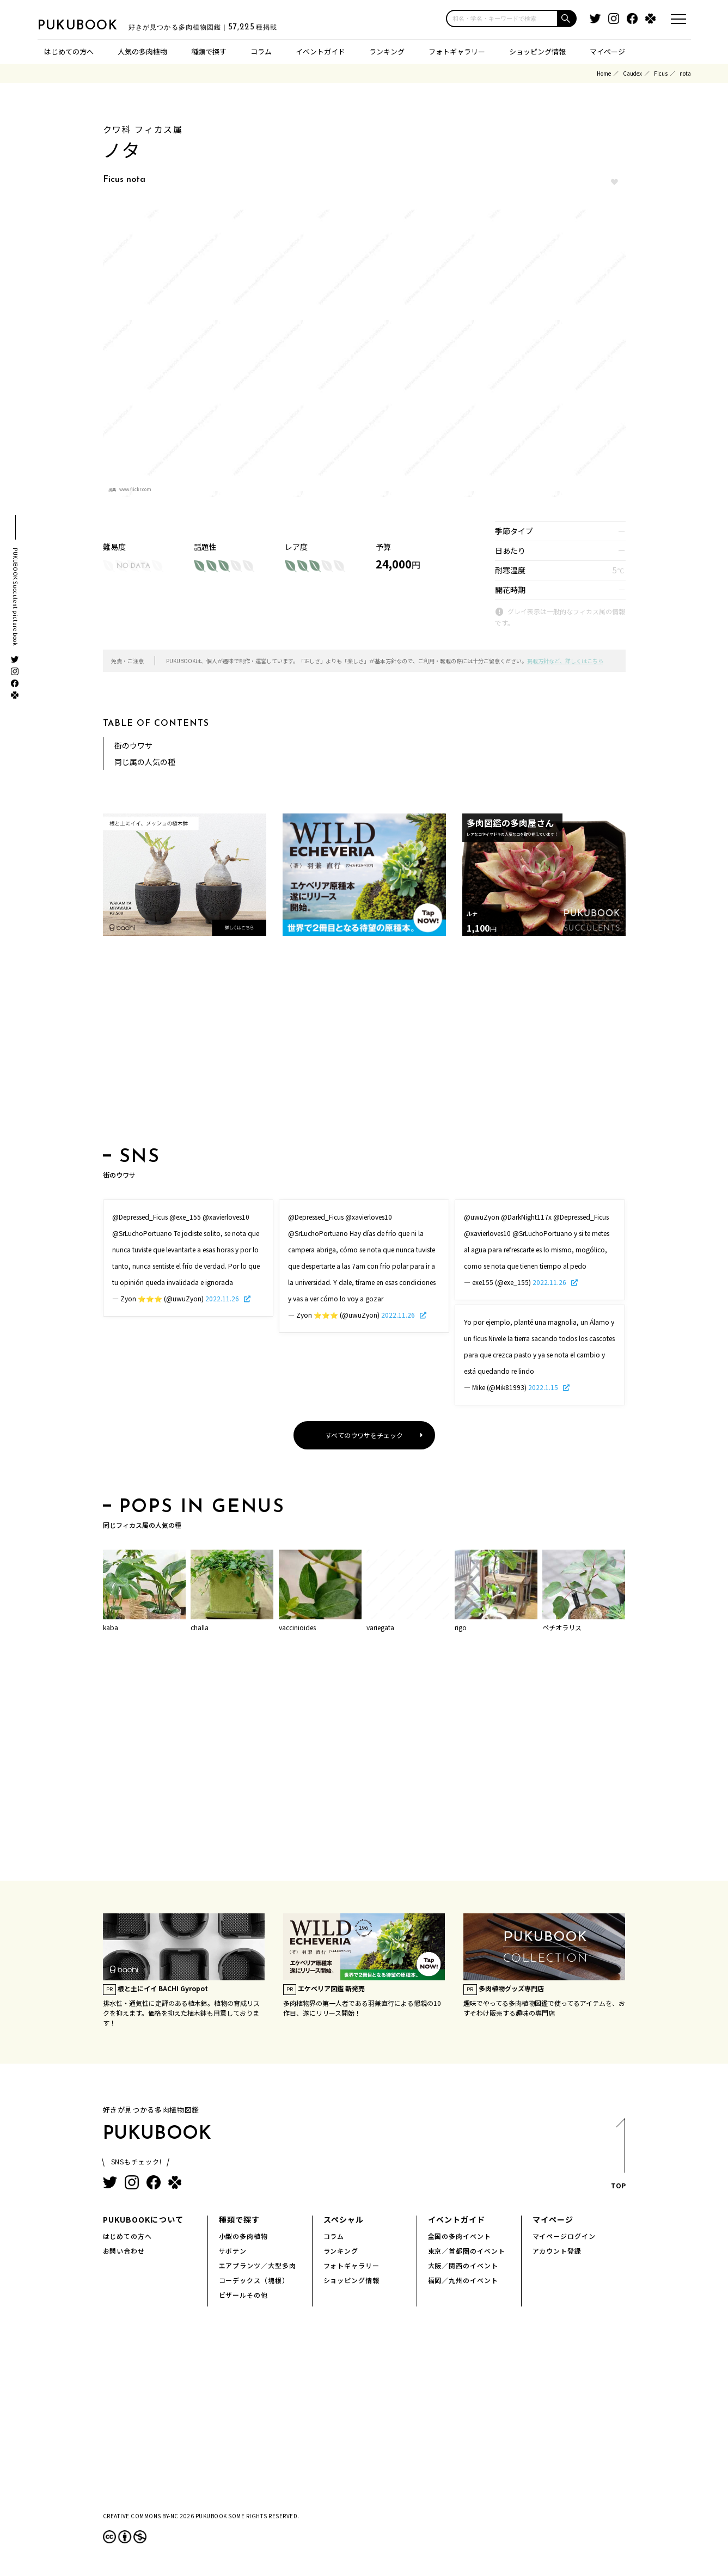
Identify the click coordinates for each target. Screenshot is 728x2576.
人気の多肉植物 (142, 51)
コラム (261, 51)
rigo (461, 1627)
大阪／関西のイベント (463, 2265)
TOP (618, 2157)
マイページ (607, 51)
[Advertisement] (364, 1045)
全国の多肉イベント (460, 2236)
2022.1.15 (544, 1387)
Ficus (661, 73)
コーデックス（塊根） (254, 2280)
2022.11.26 (223, 1298)
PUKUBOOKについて (143, 2219)
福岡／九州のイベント (463, 2280)
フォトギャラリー (457, 51)
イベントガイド (320, 51)
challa (200, 1627)
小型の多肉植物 (243, 2236)
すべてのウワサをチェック (364, 1435)
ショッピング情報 (537, 51)
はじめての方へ (69, 51)
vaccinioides (297, 1627)
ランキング (387, 51)
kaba (110, 1627)
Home (604, 73)
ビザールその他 (243, 2294)
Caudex (632, 73)
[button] (567, 18)
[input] (502, 18)
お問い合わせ (124, 2250)
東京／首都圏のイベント (467, 2250)
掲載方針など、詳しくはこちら (565, 661)
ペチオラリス (562, 1627)
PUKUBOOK (92, 25)
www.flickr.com (135, 489)
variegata (380, 1627)
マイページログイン (564, 2236)
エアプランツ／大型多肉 (258, 2265)
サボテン (233, 2250)
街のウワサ (133, 745)
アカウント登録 (557, 2250)
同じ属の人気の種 (144, 761)
